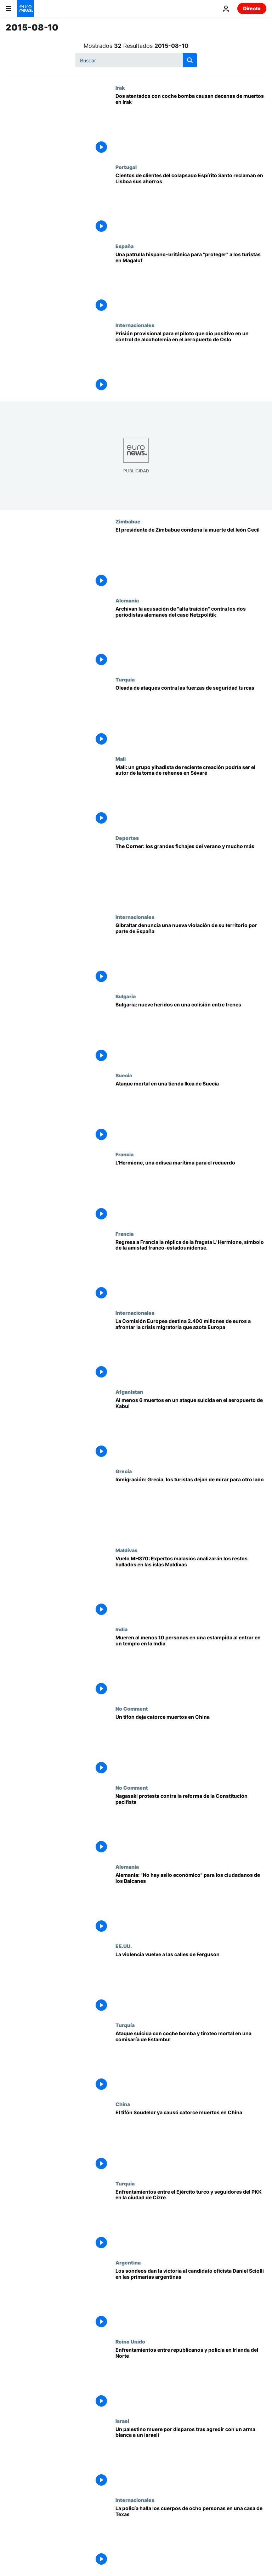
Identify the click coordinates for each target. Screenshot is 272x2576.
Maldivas (126, 1550)
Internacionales (134, 325)
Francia (124, 1154)
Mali (120, 759)
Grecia (123, 1471)
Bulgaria (125, 996)
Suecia (123, 1075)
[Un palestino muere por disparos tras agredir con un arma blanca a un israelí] (190, 2457)
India (121, 1629)
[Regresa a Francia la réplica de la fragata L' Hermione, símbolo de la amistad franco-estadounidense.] (190, 1270)
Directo (252, 8)
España (124, 246)
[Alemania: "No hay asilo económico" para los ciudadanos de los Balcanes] (190, 1903)
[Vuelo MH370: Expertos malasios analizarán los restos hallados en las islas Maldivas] (190, 1587)
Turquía (125, 679)
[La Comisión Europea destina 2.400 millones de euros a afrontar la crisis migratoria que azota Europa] (190, 1349)
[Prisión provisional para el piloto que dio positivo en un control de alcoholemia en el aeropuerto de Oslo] (190, 362)
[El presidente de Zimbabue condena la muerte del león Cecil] (190, 558)
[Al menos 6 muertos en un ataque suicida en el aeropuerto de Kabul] (190, 1428)
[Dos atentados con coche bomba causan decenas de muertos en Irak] (190, 124)
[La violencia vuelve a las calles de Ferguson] (190, 1983)
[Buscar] (136, 60)
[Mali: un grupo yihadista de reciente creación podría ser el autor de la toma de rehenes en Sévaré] (190, 795)
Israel (122, 2421)
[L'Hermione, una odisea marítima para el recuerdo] (190, 1191)
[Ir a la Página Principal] (25, 8)
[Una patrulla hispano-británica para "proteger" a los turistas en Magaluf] (190, 283)
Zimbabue (128, 521)
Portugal (126, 167)
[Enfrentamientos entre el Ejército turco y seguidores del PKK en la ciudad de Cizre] (190, 2220)
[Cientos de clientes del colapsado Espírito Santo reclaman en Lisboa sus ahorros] (190, 204)
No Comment (131, 1708)
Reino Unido (130, 2341)
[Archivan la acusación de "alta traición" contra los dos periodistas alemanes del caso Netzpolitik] (190, 637)
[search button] (190, 60)
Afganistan (129, 1391)
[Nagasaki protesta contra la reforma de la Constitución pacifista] (190, 1824)
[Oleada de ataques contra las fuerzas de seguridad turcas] (190, 716)
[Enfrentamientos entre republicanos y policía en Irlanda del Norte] (190, 2378)
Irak (120, 87)
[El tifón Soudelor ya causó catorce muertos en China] (190, 2141)
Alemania (127, 600)
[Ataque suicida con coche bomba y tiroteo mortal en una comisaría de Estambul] (190, 2062)
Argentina (128, 2262)
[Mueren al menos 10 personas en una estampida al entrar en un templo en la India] (190, 1666)
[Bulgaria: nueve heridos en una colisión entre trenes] (190, 1033)
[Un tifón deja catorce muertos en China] (190, 1745)
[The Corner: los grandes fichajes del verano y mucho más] (190, 874)
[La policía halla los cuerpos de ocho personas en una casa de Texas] (190, 2536)
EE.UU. (123, 1946)
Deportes (127, 838)
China (122, 2104)
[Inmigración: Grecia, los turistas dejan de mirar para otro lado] (190, 1508)
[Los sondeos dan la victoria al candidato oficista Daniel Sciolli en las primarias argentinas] (190, 2299)
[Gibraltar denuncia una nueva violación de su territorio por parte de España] (190, 953)
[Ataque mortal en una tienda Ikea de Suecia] (190, 1112)
